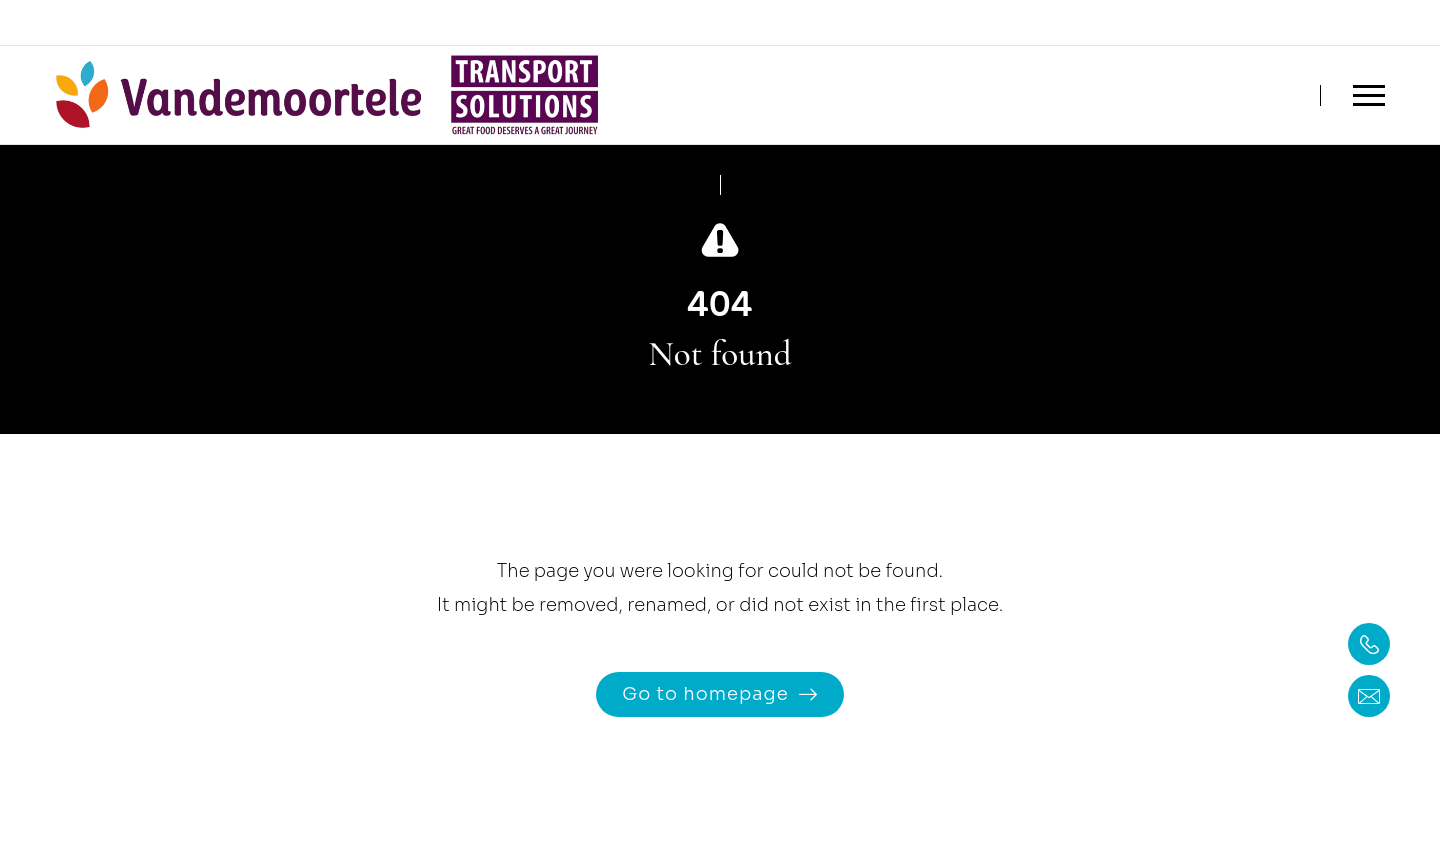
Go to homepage (705, 694)
